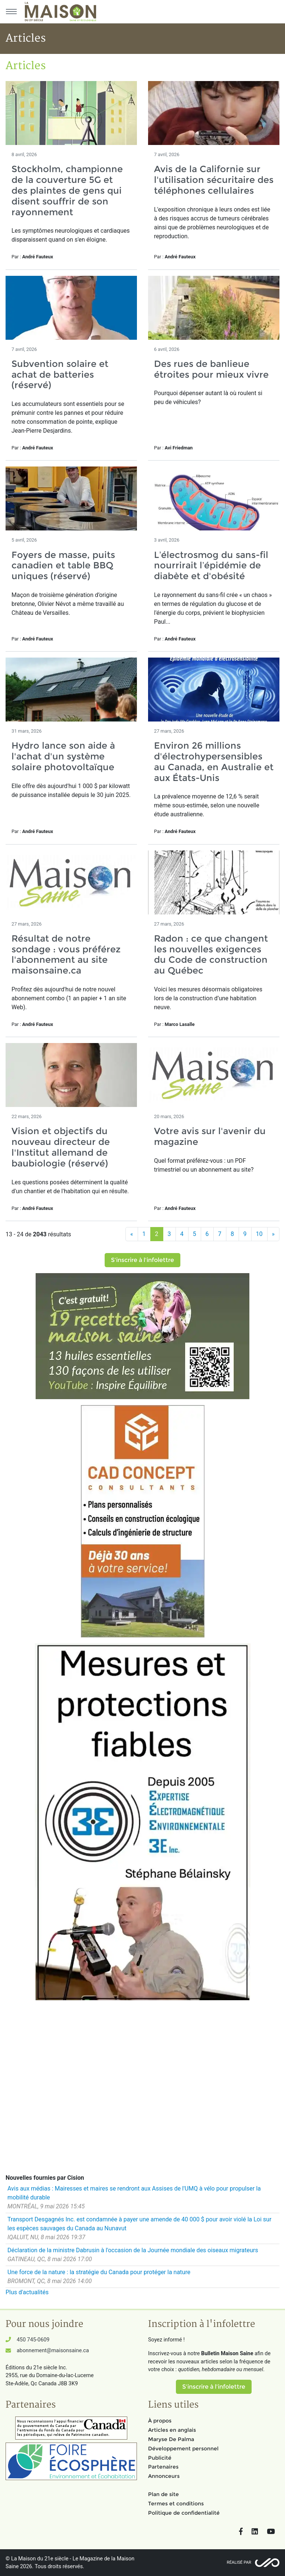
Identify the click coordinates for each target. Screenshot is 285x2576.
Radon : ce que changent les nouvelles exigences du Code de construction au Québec (211, 954)
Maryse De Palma (171, 2439)
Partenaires (163, 2466)
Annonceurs (164, 2476)
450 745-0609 (33, 2340)
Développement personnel (183, 2448)
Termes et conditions (176, 2503)
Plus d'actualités (27, 2292)
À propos (159, 2420)
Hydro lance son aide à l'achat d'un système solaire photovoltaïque (63, 756)
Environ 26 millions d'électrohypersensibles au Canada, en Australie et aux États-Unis (213, 761)
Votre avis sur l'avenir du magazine (210, 1136)
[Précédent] (131, 1234)
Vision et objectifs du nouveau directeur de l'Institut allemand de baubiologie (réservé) (61, 1147)
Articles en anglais (172, 2430)
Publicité (159, 2457)
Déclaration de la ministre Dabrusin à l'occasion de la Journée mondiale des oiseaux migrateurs (132, 2250)
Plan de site (163, 2494)
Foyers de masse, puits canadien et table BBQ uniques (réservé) (63, 565)
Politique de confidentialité (184, 2512)
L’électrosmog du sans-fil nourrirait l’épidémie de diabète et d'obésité (211, 565)
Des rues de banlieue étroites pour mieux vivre (211, 369)
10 (259, 1233)
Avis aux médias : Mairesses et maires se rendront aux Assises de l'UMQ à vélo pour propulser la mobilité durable (134, 2193)
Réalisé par (239, 2562)
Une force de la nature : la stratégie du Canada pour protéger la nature (98, 2272)
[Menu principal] (11, 11)
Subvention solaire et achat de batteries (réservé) (60, 374)
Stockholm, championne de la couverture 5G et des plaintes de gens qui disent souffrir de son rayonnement (67, 190)
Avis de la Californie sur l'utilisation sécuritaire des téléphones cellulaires (213, 180)
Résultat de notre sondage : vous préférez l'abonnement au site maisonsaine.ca (66, 954)
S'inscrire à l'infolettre (142, 1259)
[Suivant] (273, 1234)
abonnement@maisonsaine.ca (53, 2350)
